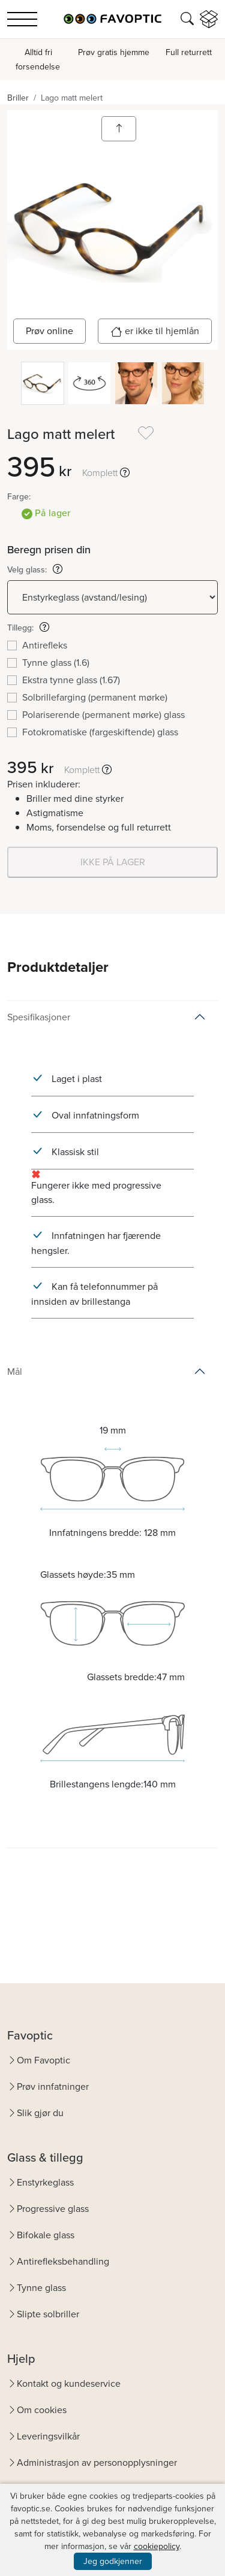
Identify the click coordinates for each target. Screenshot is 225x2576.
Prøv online (49, 331)
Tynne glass (41, 2288)
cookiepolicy (156, 2546)
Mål (14, 1371)
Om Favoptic (43, 2060)
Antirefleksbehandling (63, 2261)
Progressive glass (53, 2209)
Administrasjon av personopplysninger (97, 2462)
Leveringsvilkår (48, 2436)
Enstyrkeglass (45, 2182)
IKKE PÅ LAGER (112, 862)
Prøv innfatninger (53, 2086)
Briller (18, 98)
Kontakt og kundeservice (69, 2383)
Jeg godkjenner (112, 2561)
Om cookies (42, 2410)
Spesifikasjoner (38, 1017)
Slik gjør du (40, 2113)
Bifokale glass (45, 2235)
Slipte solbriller (48, 2314)
